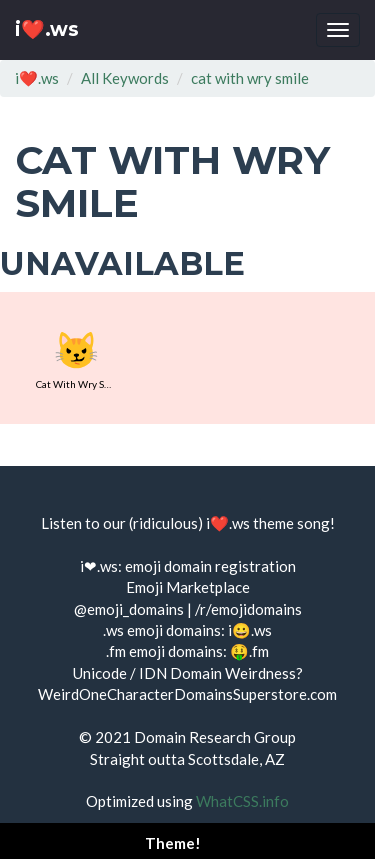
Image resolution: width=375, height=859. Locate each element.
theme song (291, 523)
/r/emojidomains (248, 609)
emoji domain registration (210, 566)
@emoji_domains (129, 609)
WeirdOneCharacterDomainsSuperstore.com (187, 694)
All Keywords (125, 78)
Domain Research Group (215, 737)
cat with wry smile (250, 78)
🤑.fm (249, 651)
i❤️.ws (47, 29)
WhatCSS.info (242, 801)
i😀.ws (250, 630)
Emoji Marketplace (188, 587)
